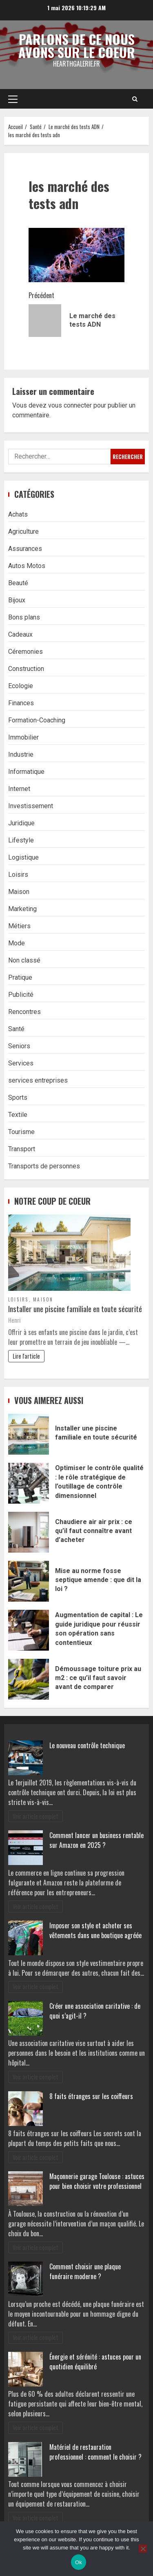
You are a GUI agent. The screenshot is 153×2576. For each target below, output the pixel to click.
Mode (16, 943)
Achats (18, 514)
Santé (16, 1029)
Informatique (26, 771)
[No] (143, 2549)
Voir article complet (35, 1816)
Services (20, 1063)
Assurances (25, 549)
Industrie (20, 754)
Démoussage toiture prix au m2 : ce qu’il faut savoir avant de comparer (28, 1679)
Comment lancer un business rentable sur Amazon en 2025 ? (96, 1840)
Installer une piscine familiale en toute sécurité (75, 1309)
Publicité (20, 994)
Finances (21, 703)
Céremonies (25, 651)
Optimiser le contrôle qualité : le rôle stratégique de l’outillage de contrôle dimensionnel (28, 1483)
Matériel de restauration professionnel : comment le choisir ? (95, 2452)
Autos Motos (26, 566)
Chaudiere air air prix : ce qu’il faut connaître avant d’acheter (28, 1532)
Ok (78, 2562)
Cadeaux (20, 634)
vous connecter (70, 405)
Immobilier (23, 737)
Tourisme (21, 1132)
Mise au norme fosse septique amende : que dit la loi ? (28, 1581)
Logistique (23, 857)
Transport (21, 1149)
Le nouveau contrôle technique (87, 1745)
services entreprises (38, 1080)
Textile (17, 1115)
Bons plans (24, 617)
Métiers (19, 926)
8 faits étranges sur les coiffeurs (91, 2096)
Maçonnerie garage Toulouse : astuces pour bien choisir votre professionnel (96, 2181)
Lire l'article (26, 1356)
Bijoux (16, 600)
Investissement (30, 806)
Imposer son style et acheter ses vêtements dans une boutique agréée (95, 1930)
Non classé (24, 960)
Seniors (19, 1046)
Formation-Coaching (36, 720)
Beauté (18, 583)
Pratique (20, 977)
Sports (17, 1097)
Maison (18, 892)
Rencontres (24, 1012)
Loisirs (18, 874)
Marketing (22, 909)
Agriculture (23, 531)
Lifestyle (21, 840)
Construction (26, 669)
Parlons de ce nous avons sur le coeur (76, 45)
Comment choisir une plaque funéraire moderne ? (85, 2271)
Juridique (21, 823)
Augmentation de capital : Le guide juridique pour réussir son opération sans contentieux (28, 1630)
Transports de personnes (44, 1166)
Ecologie (20, 686)
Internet (19, 789)
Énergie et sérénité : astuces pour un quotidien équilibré (95, 2361)
